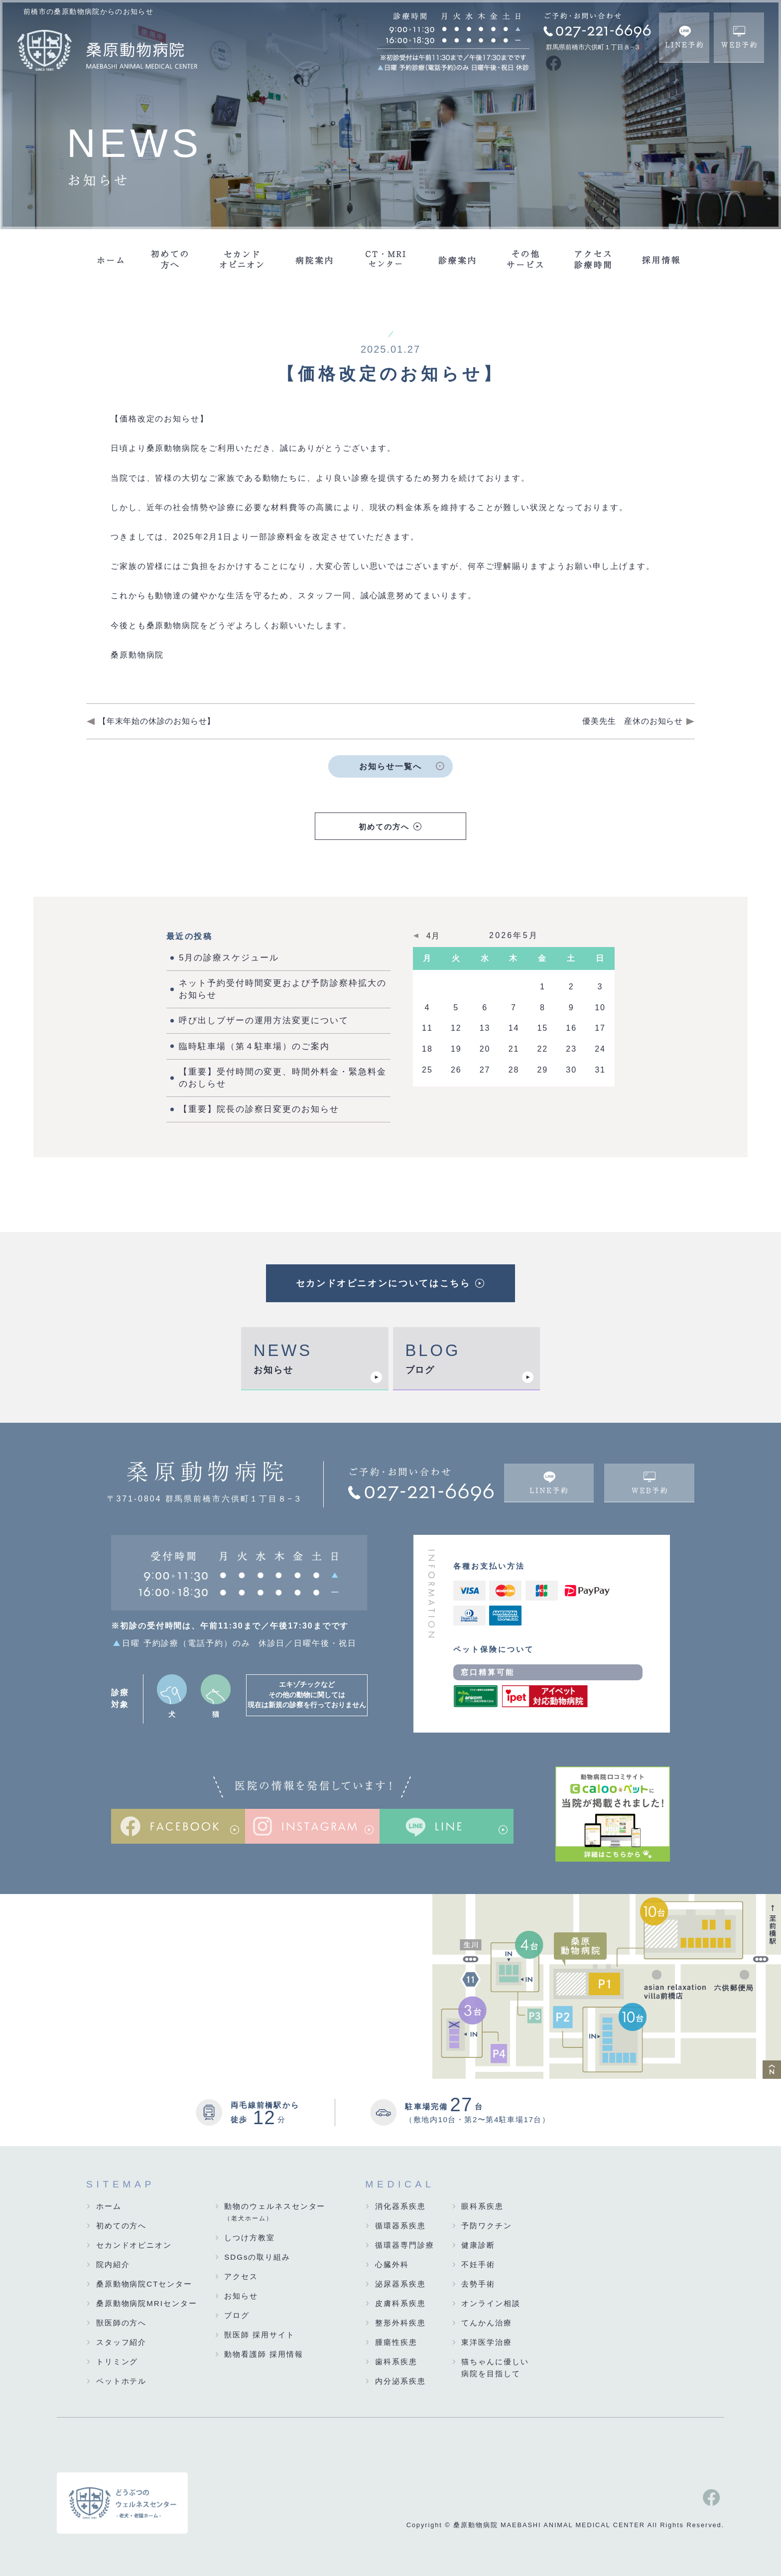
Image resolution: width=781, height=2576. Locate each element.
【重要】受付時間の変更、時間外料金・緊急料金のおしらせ (282, 1077)
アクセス (241, 2276)
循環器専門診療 (404, 2245)
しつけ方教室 (249, 2237)
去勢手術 (478, 2284)
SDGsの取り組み (257, 2257)
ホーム (109, 2206)
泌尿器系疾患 (400, 2284)
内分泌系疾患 (400, 2381)
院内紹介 (113, 2264)
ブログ (420, 1370)
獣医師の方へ (121, 2322)
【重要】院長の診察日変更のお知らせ (259, 1109)
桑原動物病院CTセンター (144, 2284)
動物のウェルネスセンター (274, 2213)
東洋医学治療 (486, 2342)
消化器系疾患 (400, 2206)
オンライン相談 (490, 2303)
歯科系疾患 (396, 2361)
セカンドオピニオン (134, 2245)
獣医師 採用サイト (259, 2334)
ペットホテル (121, 2381)
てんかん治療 (486, 2322)
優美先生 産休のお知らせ (632, 721)
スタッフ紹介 (121, 2342)
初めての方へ (384, 826)
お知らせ (273, 1370)
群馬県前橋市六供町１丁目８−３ (593, 47)
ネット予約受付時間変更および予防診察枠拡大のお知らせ (282, 989)
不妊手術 (478, 2264)
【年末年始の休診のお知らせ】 (156, 721)
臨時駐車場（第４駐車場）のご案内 (254, 1046)
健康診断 (478, 2245)
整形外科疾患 (400, 2322)
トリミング (117, 2361)
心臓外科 (392, 2264)
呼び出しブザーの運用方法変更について (264, 1020)
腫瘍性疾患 (396, 2342)
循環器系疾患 (400, 2225)
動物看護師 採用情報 (263, 2354)
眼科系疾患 (482, 2206)
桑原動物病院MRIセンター (146, 2303)
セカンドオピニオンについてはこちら (383, 1283)
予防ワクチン (486, 2225)
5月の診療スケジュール (228, 957)
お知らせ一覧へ (390, 766)
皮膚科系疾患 (400, 2303)
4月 (433, 936)
